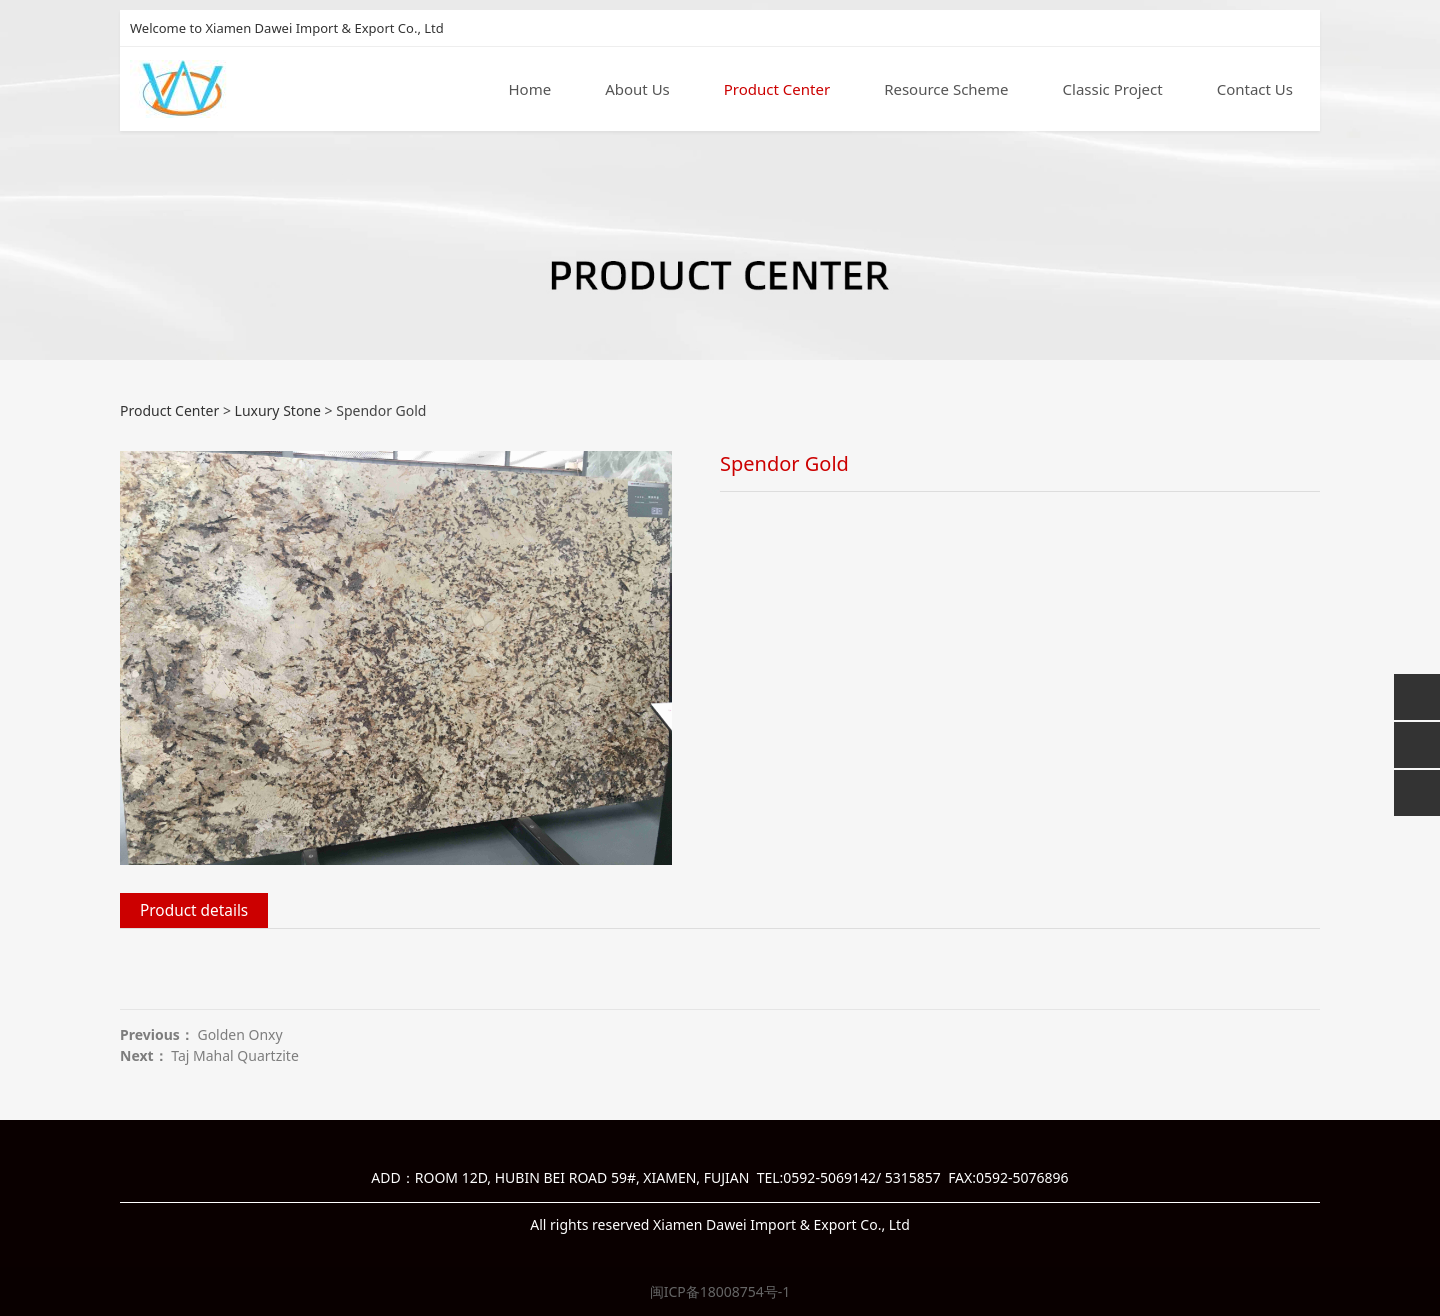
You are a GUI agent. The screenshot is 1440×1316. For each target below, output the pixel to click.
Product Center (777, 89)
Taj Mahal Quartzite (235, 1055)
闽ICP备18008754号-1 (720, 1291)
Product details (194, 910)
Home (529, 89)
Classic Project (1113, 89)
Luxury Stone (278, 410)
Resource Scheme (946, 89)
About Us (637, 89)
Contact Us (1255, 89)
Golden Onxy (239, 1034)
